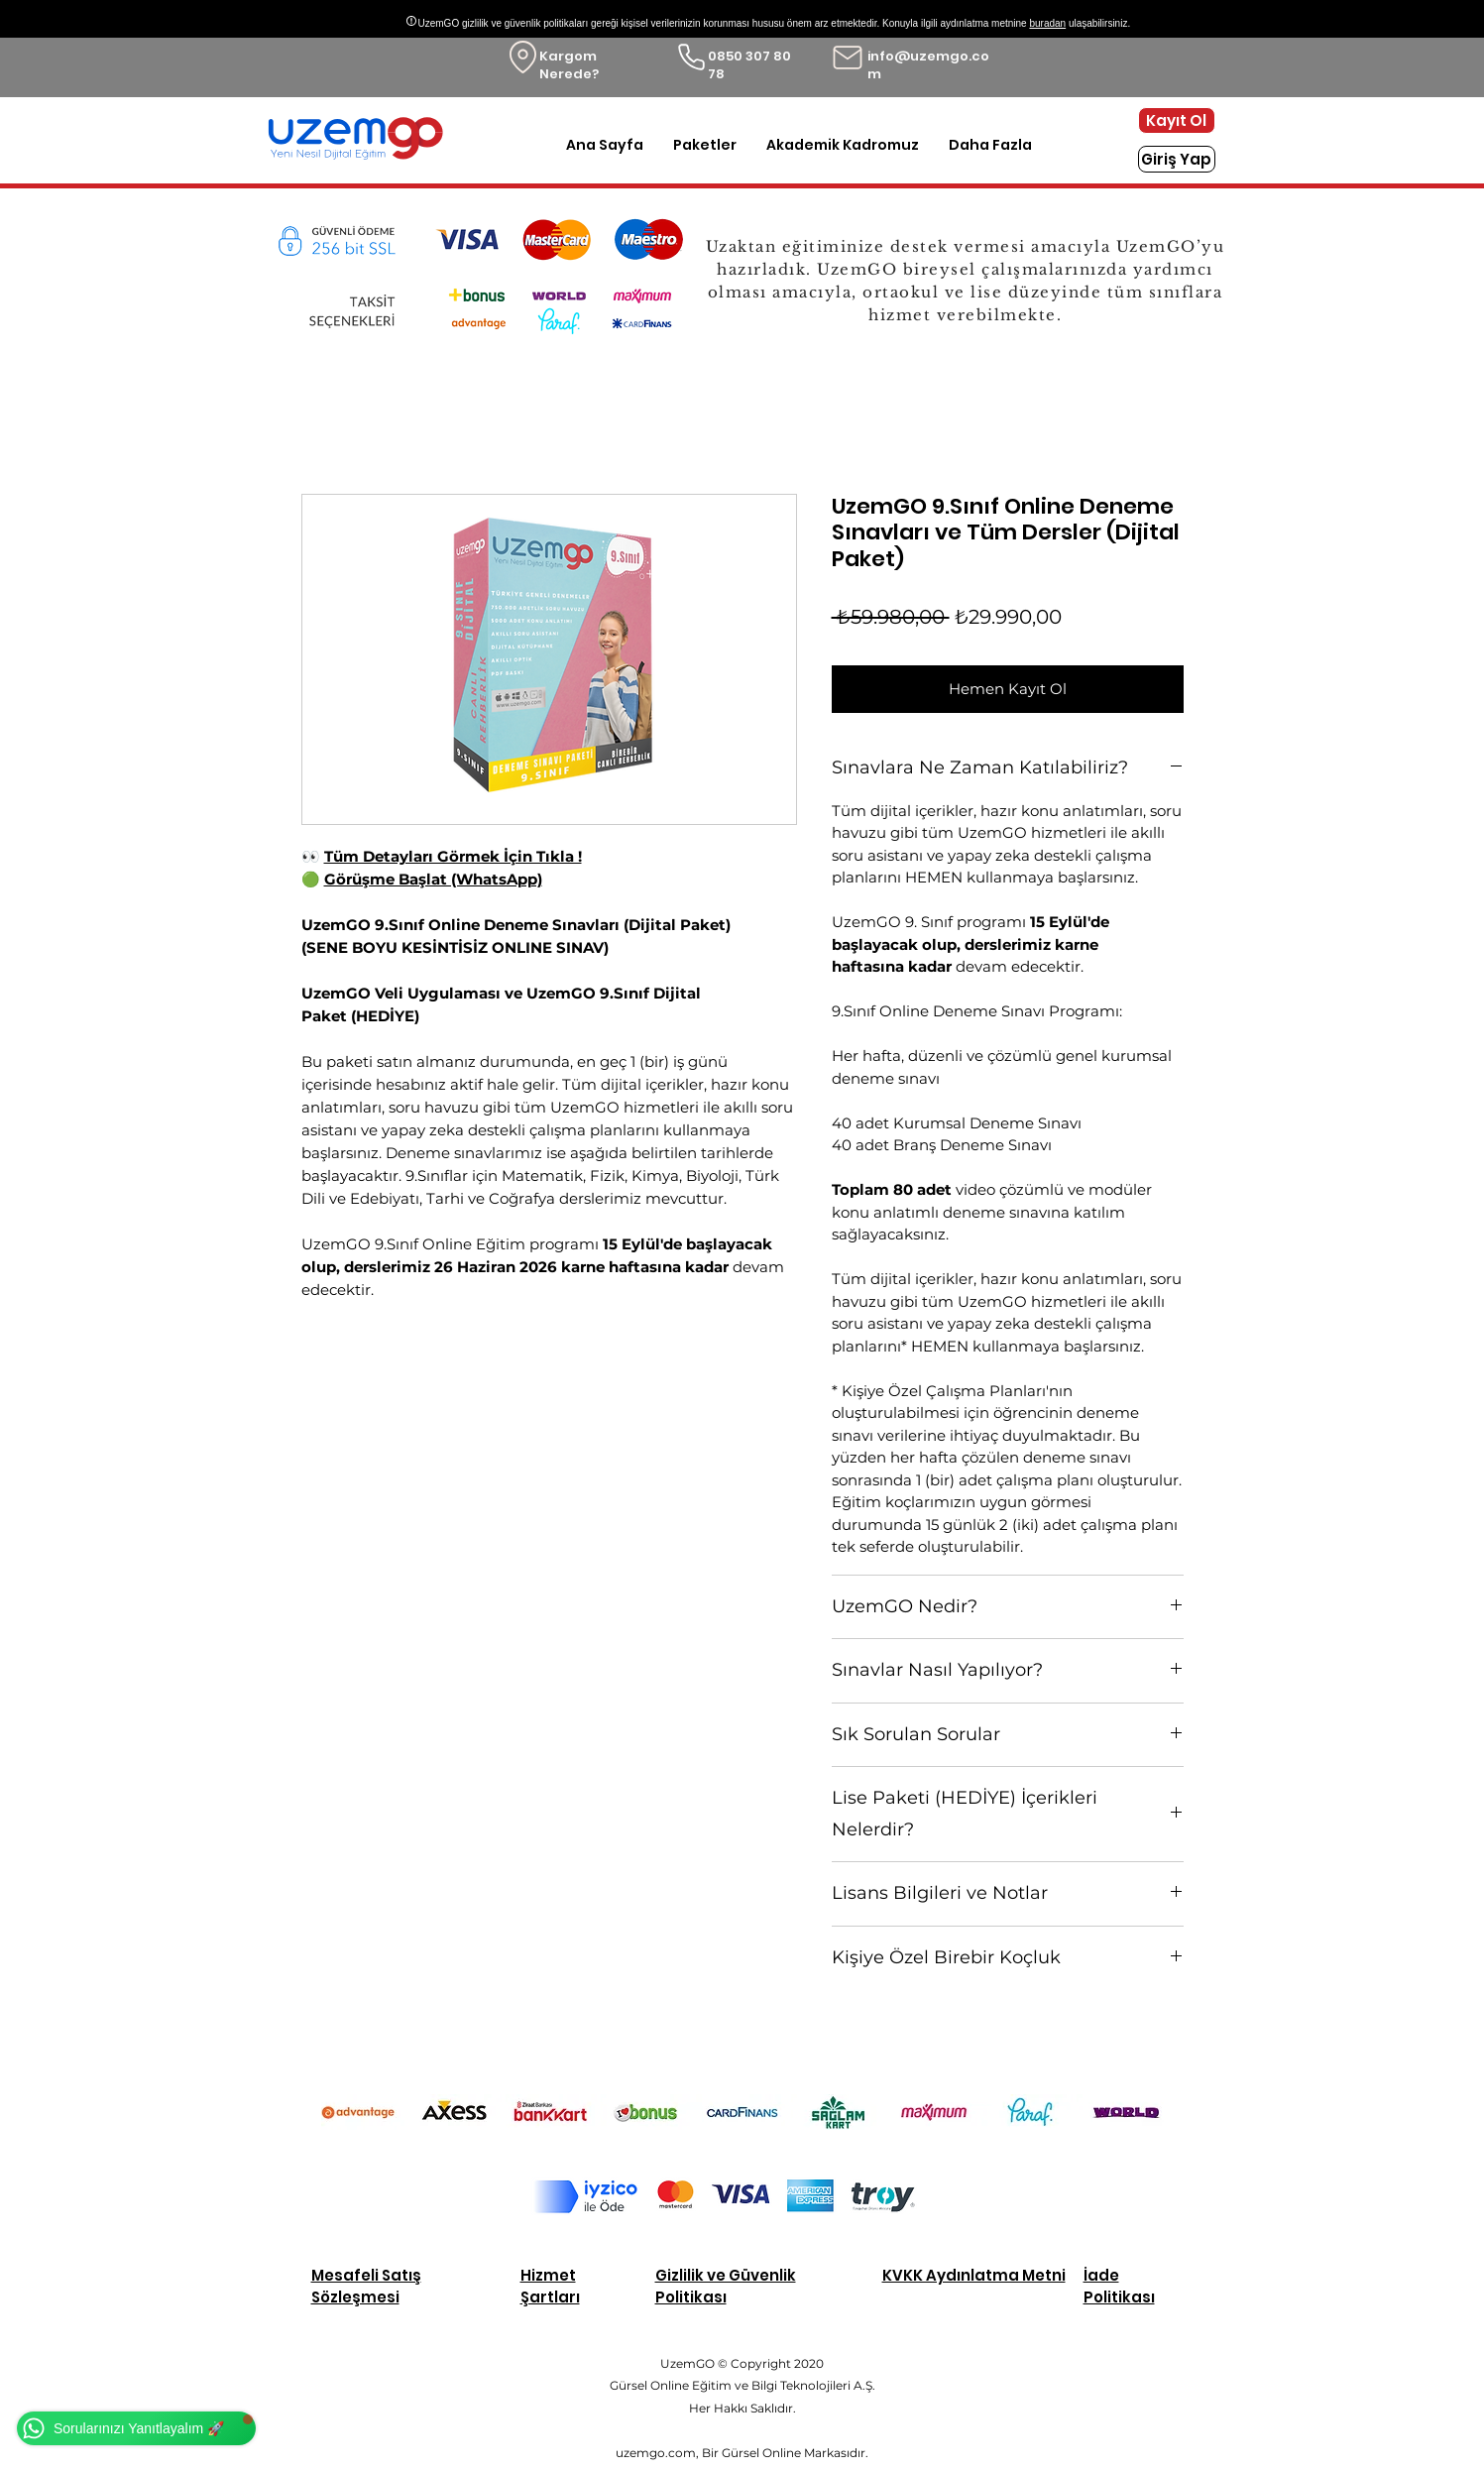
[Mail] (847, 57)
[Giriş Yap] (1176, 159)
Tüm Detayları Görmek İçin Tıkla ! (453, 856)
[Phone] (691, 57)
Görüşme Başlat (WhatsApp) (433, 879)
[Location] (523, 57)
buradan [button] (1047, 23)
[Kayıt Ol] (1176, 120)
